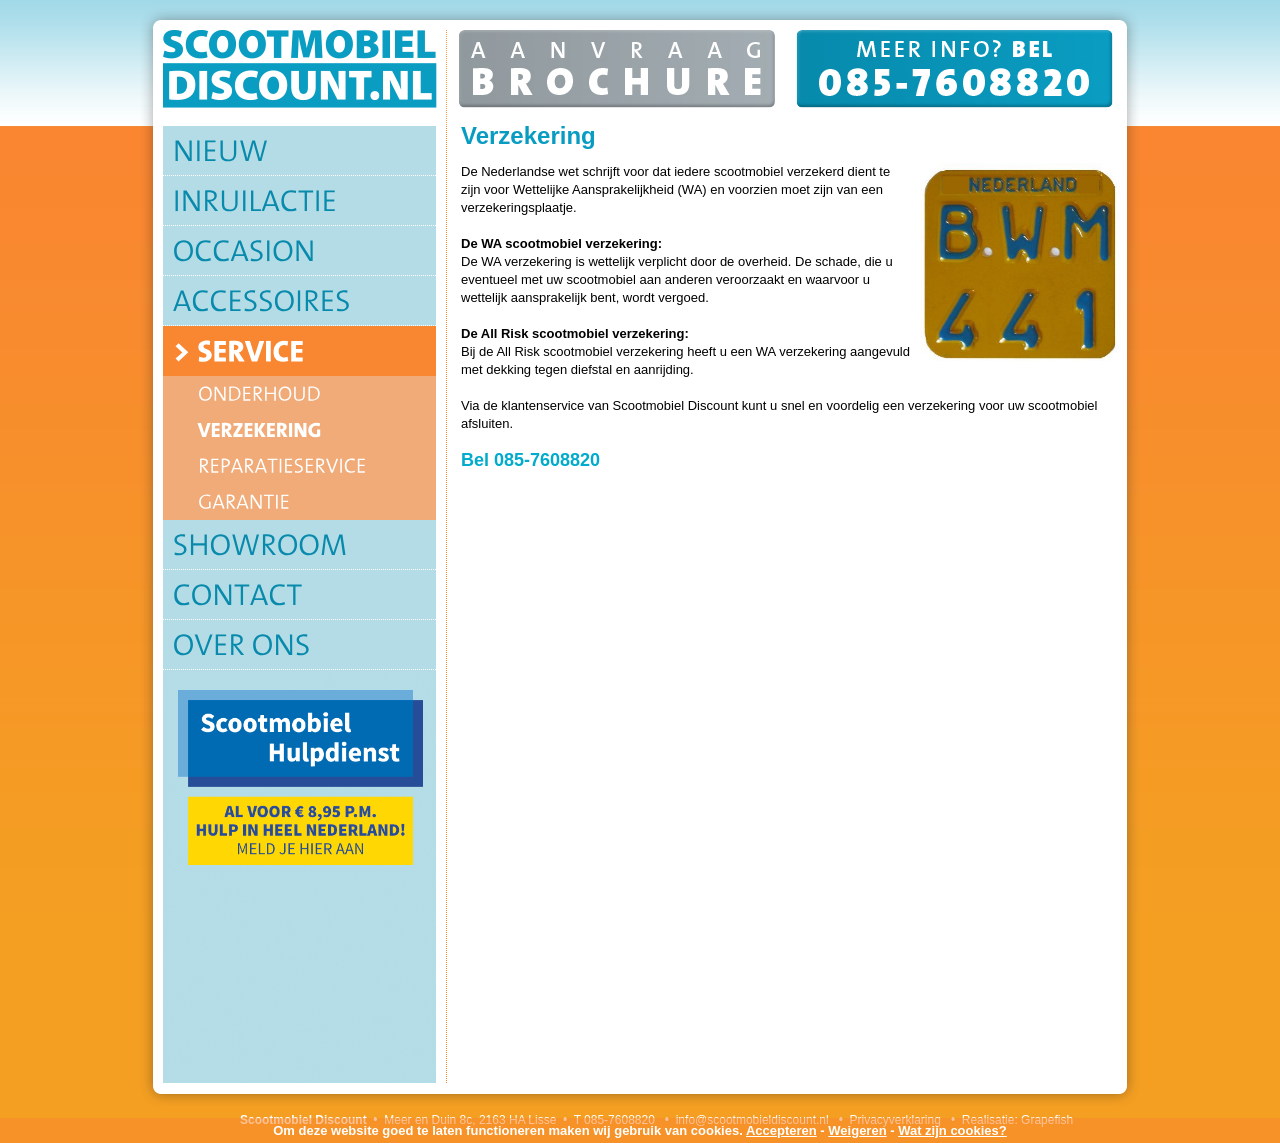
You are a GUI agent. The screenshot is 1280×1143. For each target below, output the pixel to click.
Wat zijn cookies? (952, 1130)
